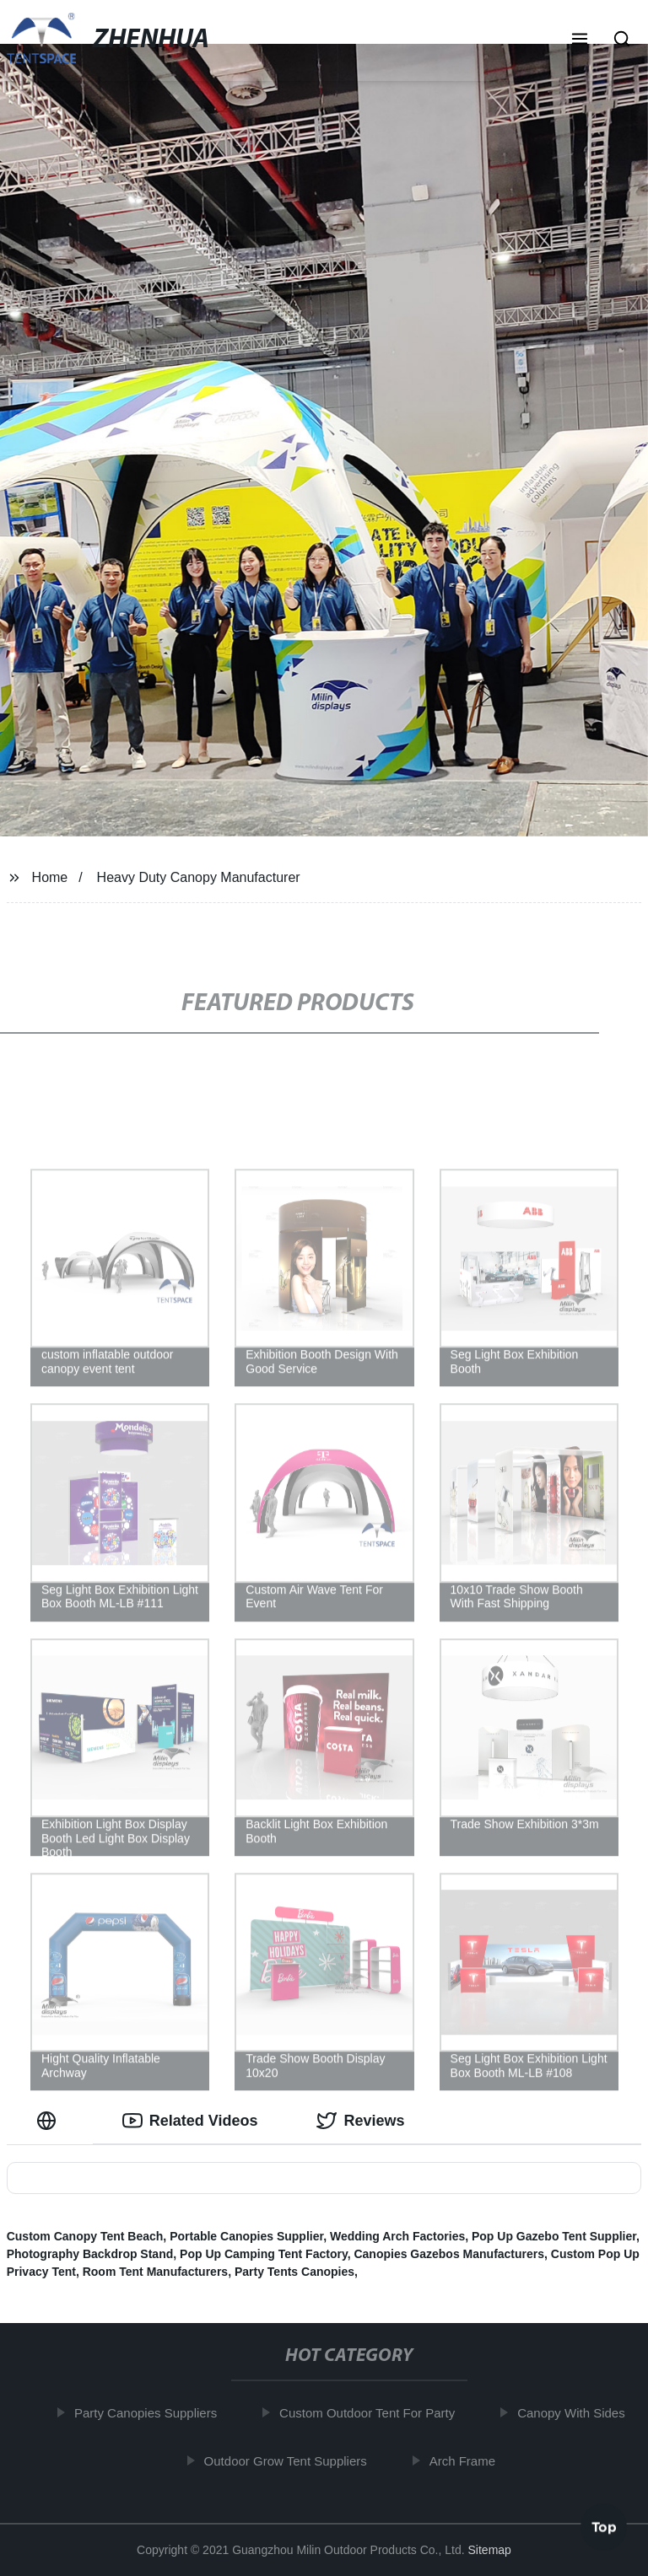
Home (50, 877)
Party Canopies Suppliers (149, 2413)
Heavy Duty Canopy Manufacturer (198, 877)
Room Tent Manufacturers (155, 2271)
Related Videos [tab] (190, 2121)
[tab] (50, 2121)
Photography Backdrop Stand (90, 2254)
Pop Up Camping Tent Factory (264, 2254)
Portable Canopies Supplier (246, 2236)
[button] (579, 40)
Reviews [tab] (360, 2121)
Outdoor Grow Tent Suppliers (289, 2460)
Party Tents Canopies (294, 2271)
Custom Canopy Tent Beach (85, 2236)
